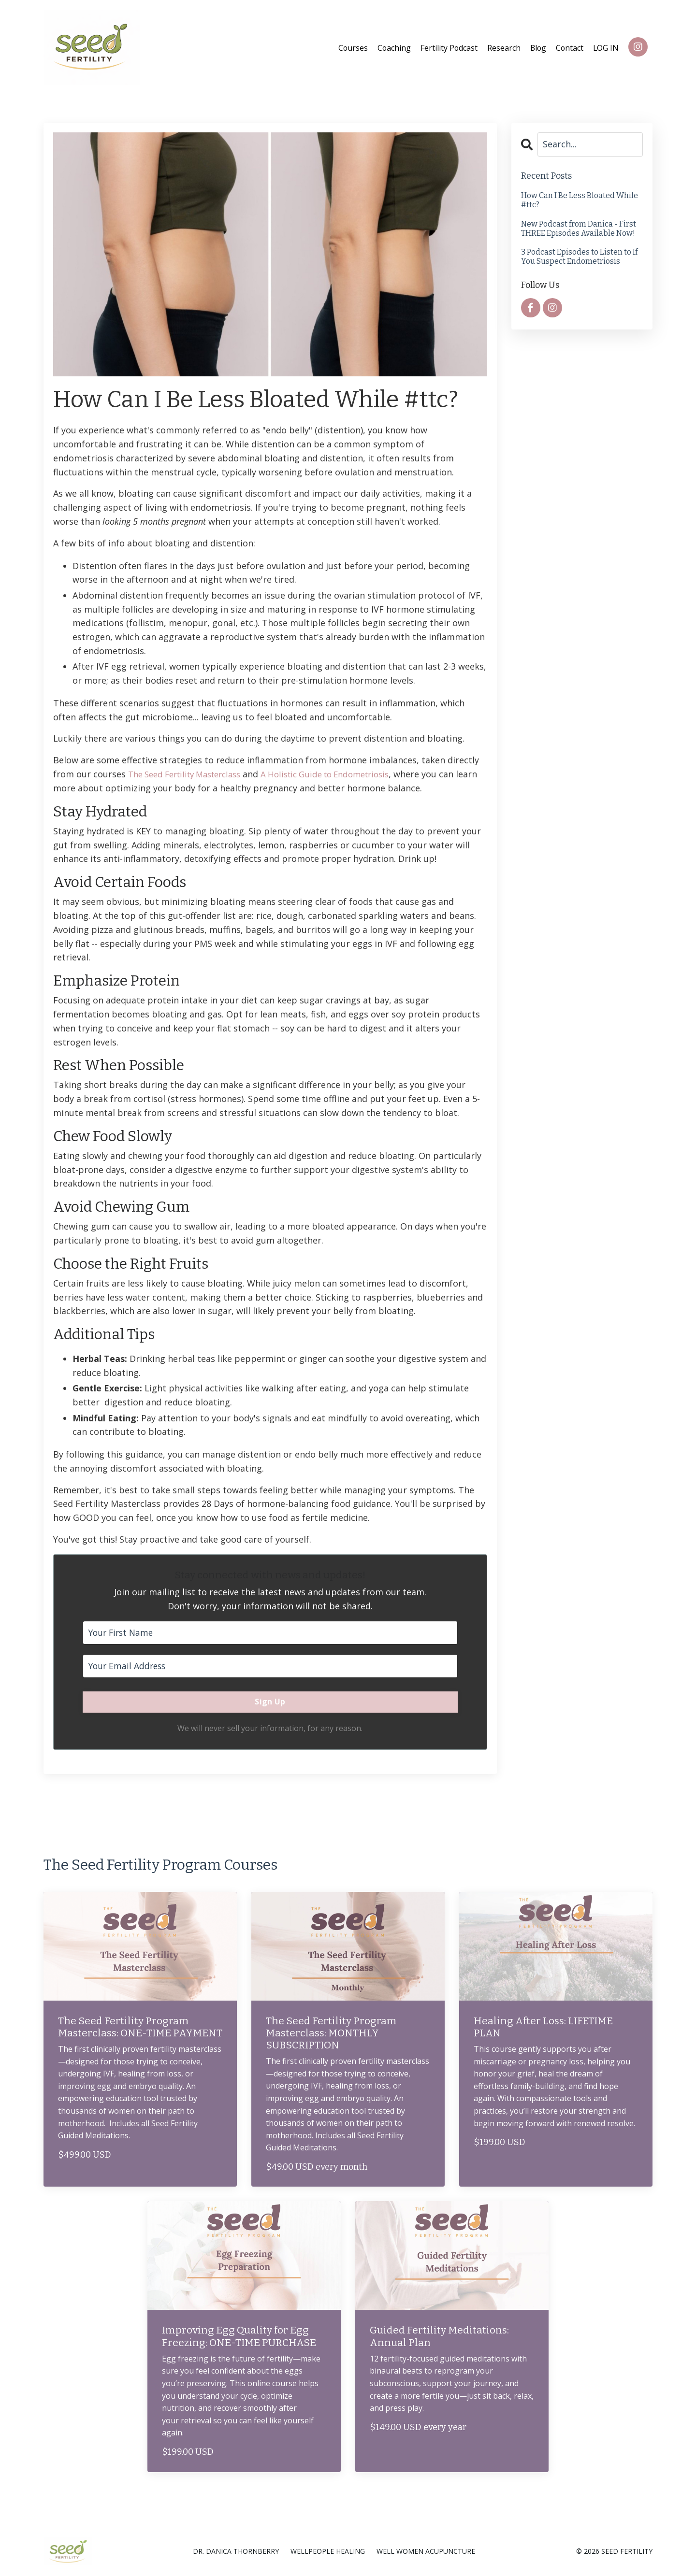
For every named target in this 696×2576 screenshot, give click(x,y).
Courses (350, 47)
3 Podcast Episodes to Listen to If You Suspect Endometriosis (579, 256)
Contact (569, 47)
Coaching (391, 47)
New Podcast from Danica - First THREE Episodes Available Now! (578, 228)
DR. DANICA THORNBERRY (236, 2551)
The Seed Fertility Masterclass (191, 773)
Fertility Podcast (447, 47)
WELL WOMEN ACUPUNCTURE (426, 2551)
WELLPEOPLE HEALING (327, 2551)
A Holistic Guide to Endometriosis (344, 773)
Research (502, 47)
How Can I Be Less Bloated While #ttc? (579, 199)
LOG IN (606, 47)
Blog (536, 47)
